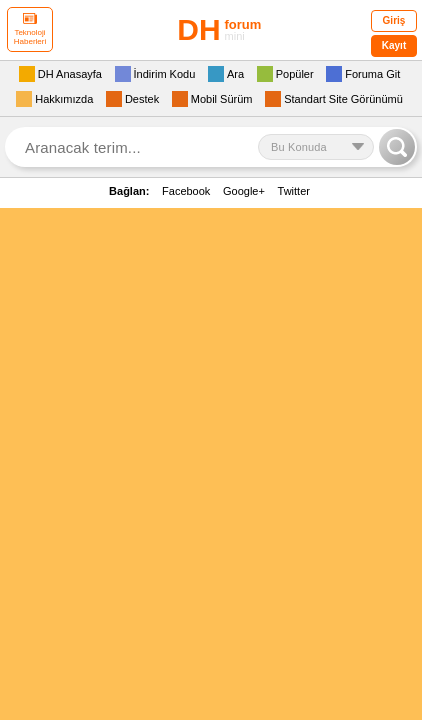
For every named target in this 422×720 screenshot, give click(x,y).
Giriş (394, 20)
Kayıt (394, 45)
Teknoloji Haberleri (30, 29)
